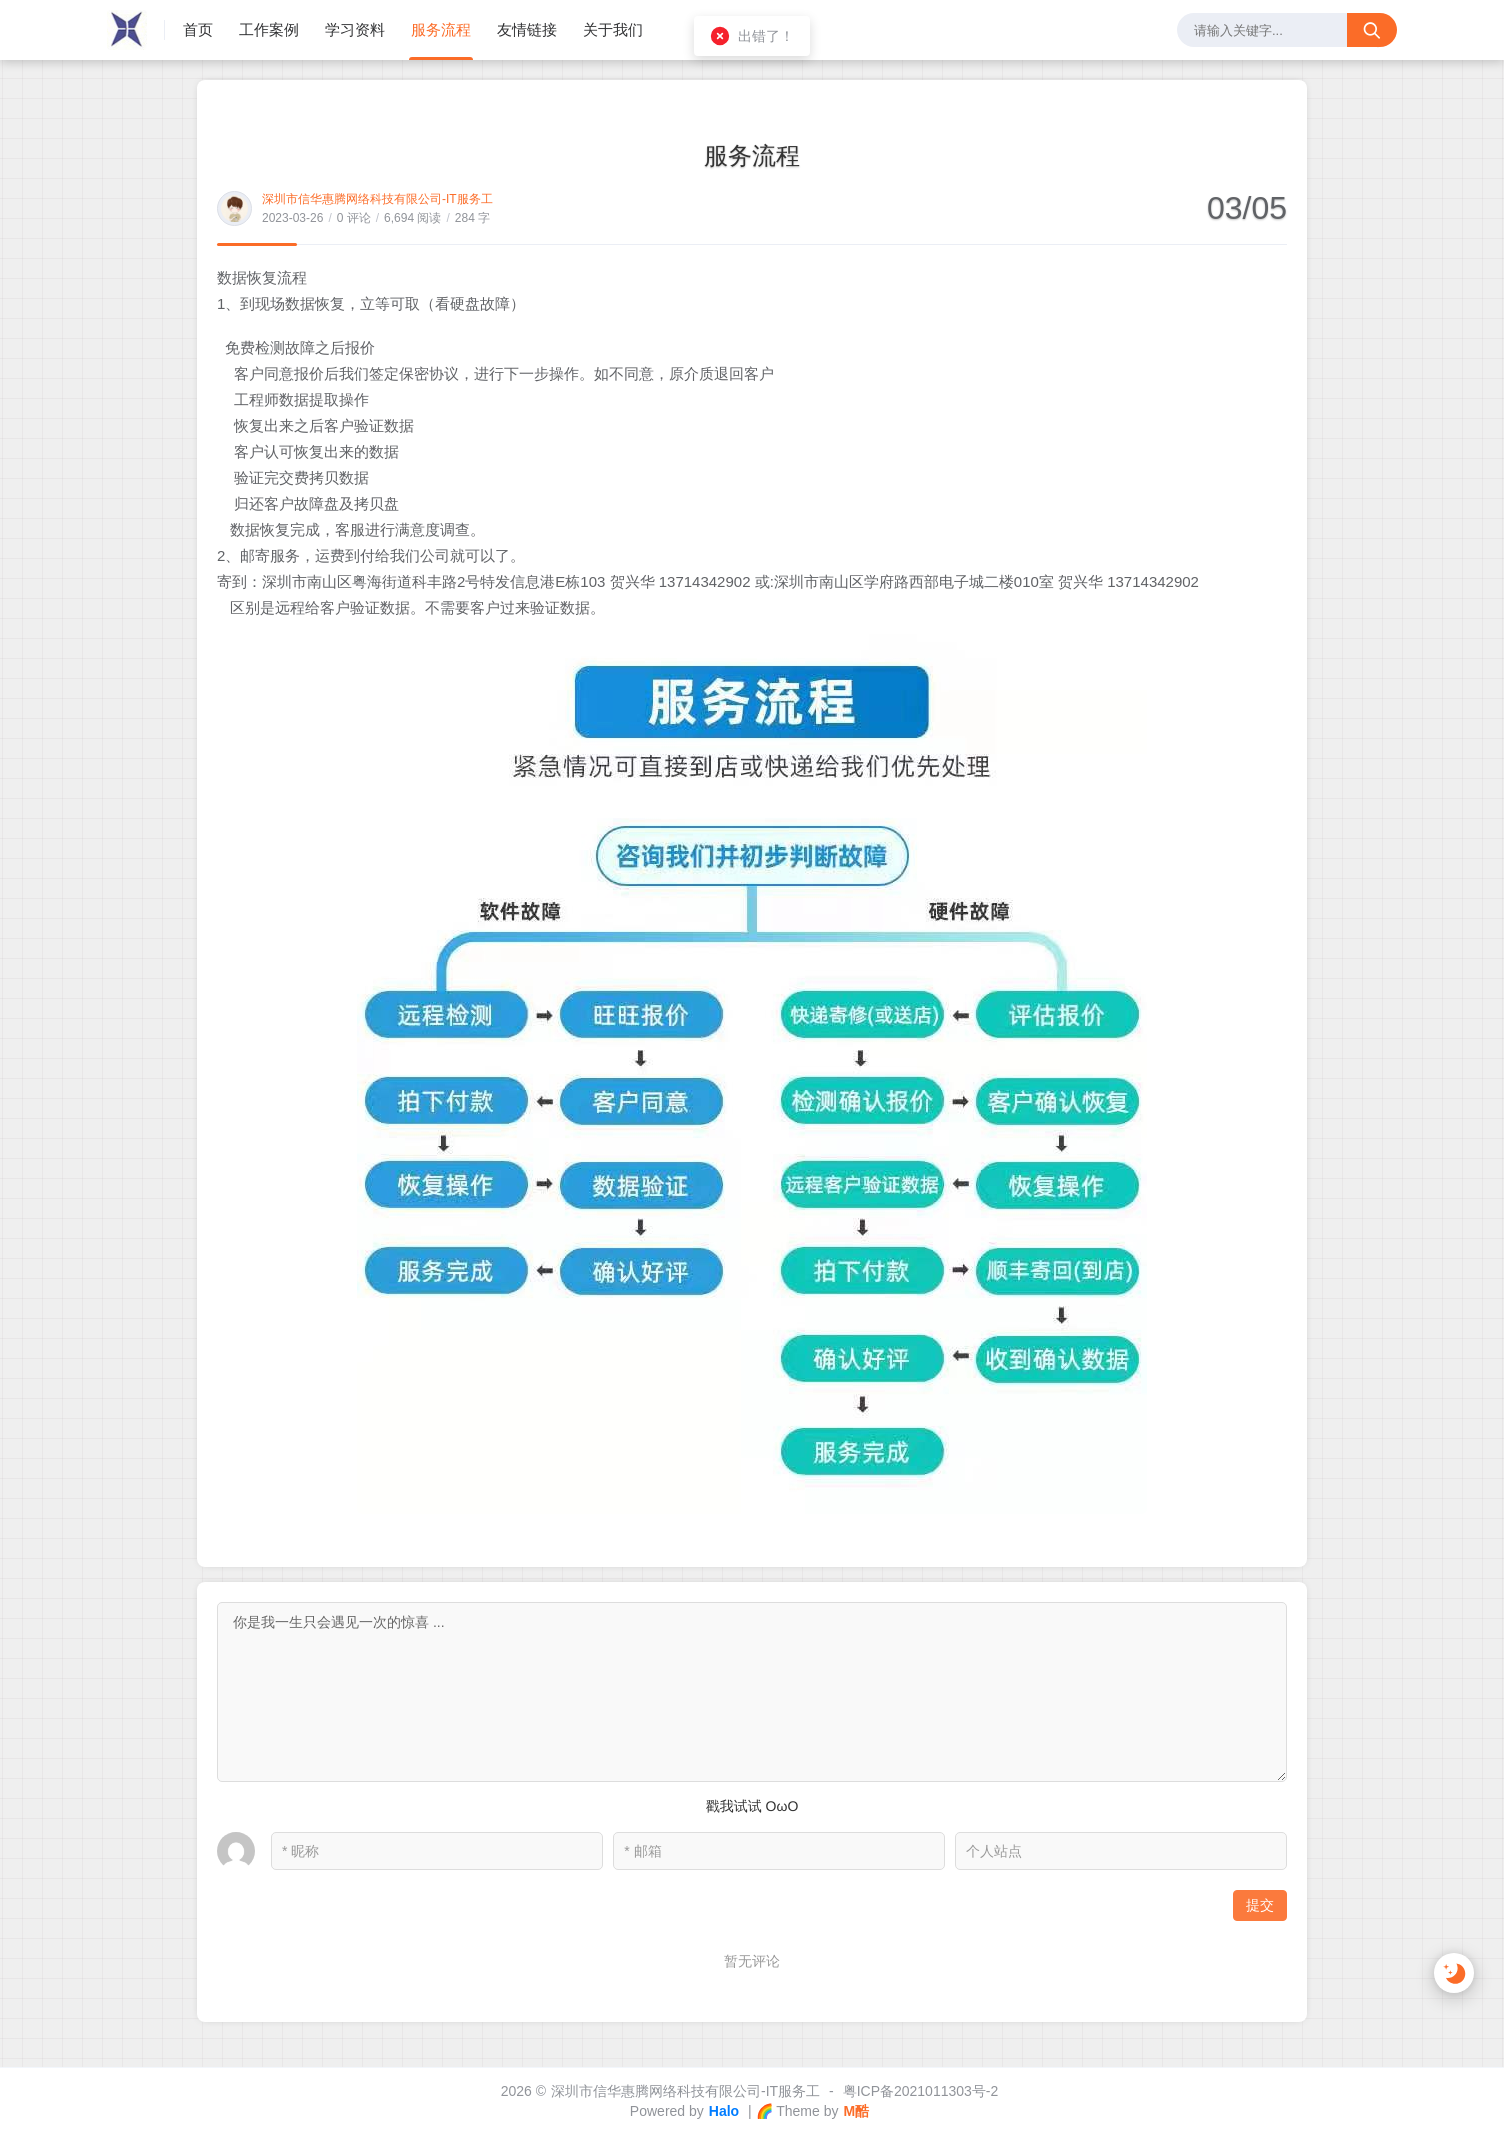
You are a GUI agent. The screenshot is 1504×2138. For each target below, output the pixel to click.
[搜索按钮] (1372, 30)
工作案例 (269, 29)
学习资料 (355, 29)
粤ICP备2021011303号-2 (921, 2091)
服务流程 (441, 29)
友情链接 (527, 29)
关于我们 (613, 29)
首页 (198, 29)
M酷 (856, 2111)
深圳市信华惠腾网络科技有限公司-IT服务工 (377, 199)
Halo (724, 2111)
